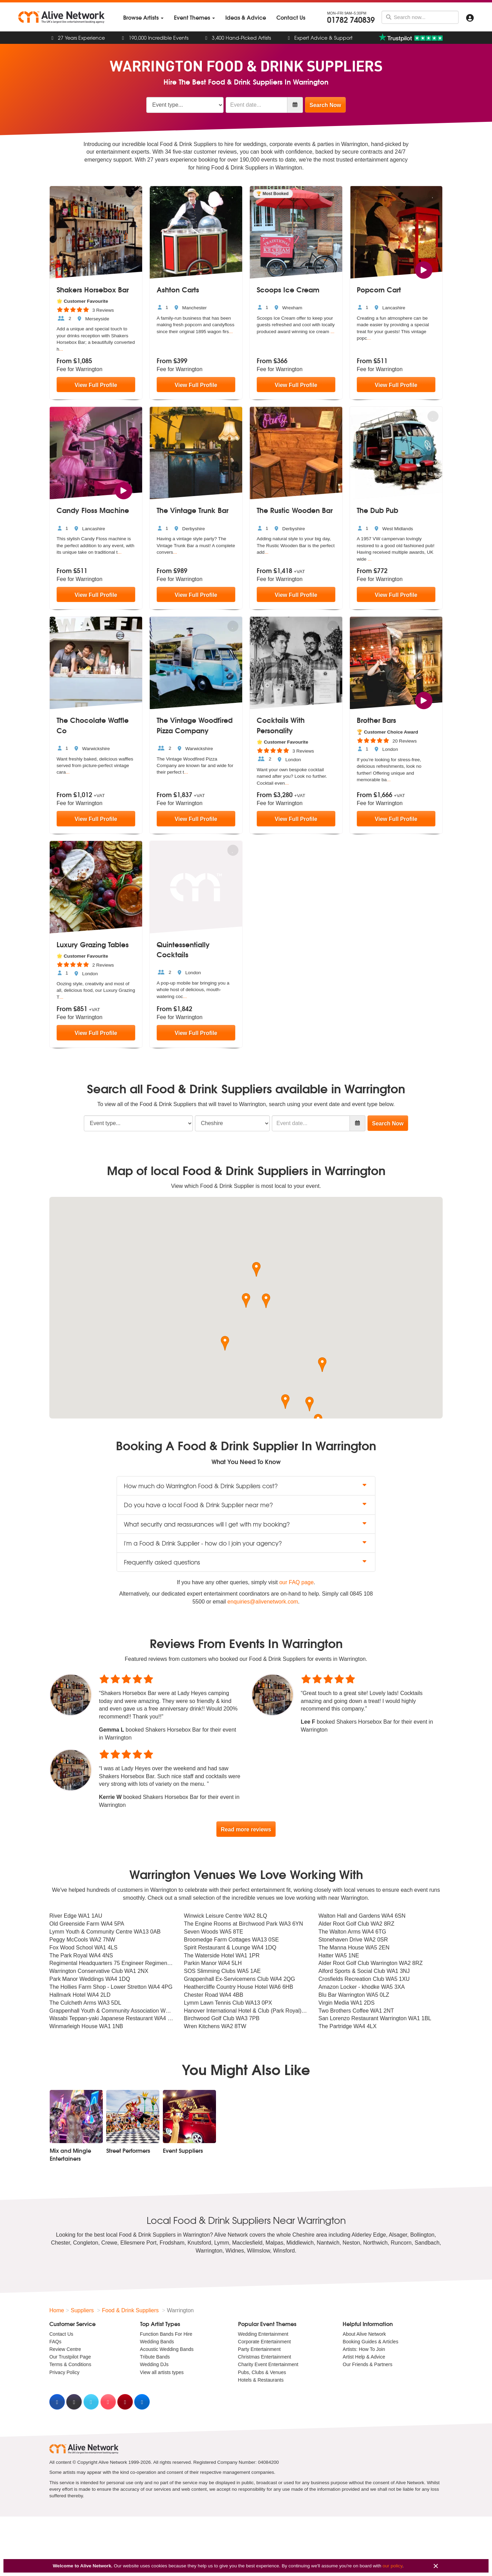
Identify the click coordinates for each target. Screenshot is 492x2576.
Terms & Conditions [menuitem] (70, 2364)
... (61, 349)
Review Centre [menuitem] (65, 2349)
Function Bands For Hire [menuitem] (166, 2334)
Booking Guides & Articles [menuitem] (370, 2341)
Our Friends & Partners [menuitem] (367, 2364)
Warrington (209, 2251)
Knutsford (199, 2243)
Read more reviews (246, 1829)
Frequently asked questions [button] (246, 1562)
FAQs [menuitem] (55, 2341)
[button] (246, 1300)
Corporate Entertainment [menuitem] (264, 2341)
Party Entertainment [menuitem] (259, 2349)
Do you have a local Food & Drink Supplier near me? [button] (246, 1504)
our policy (392, 2565)
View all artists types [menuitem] (162, 2372)
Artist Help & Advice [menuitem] (364, 2357)
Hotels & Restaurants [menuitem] (261, 2380)
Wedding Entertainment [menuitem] (263, 2334)
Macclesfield (247, 2243)
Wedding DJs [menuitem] (154, 2364)
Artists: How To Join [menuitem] (364, 2349)
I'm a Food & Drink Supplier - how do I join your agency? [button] (246, 1543)
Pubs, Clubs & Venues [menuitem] (262, 2372)
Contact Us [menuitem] (61, 2334)
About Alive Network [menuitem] (364, 2334)
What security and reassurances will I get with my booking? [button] (246, 1524)
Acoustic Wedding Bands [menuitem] (167, 2349)
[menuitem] (143, 17)
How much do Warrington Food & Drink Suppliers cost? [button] (246, 1485)
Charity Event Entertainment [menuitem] (268, 2364)
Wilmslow (258, 2251)
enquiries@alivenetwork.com (262, 1602)
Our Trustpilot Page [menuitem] (70, 2357)
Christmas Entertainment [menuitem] (264, 2357)
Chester (60, 2243)
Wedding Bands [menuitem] (157, 2341)
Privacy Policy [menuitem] (64, 2372)
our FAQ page (296, 1582)
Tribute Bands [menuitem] (155, 2357)
